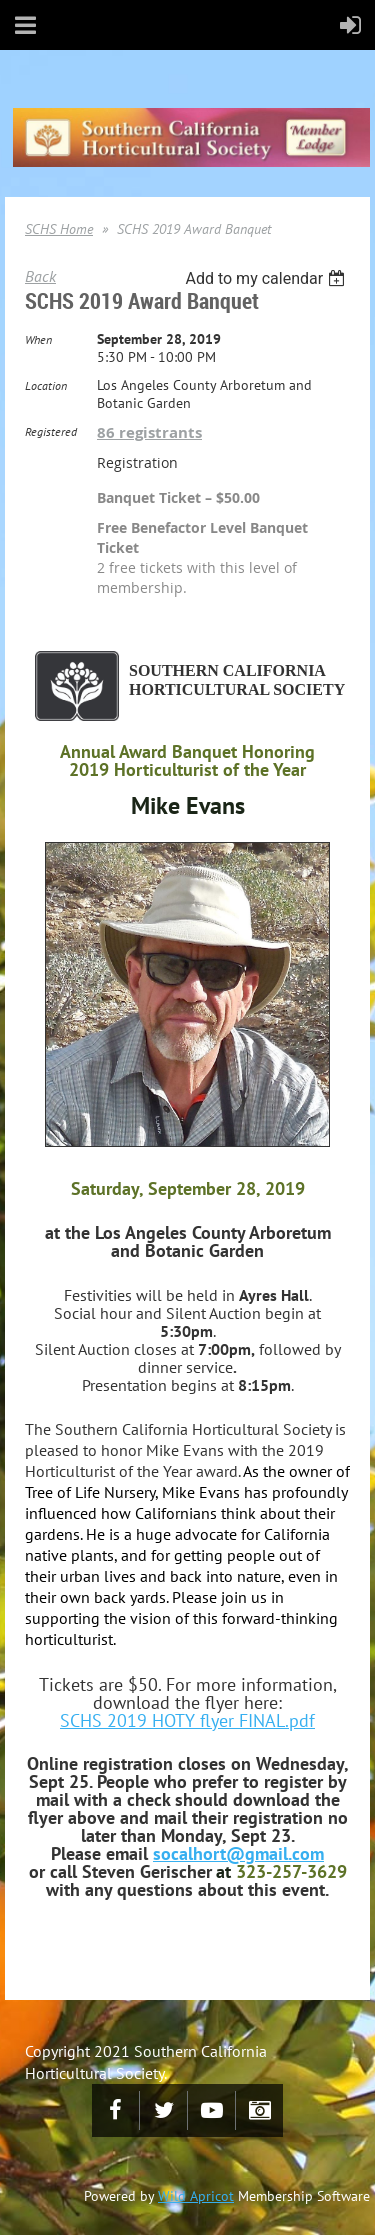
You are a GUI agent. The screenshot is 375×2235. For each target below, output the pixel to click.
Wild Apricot (196, 2196)
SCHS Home (59, 229)
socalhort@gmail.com (238, 1853)
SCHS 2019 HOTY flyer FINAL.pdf (187, 1720)
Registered (51, 431)
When (38, 339)
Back (40, 276)
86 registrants (149, 432)
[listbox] (267, 278)
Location (46, 385)
